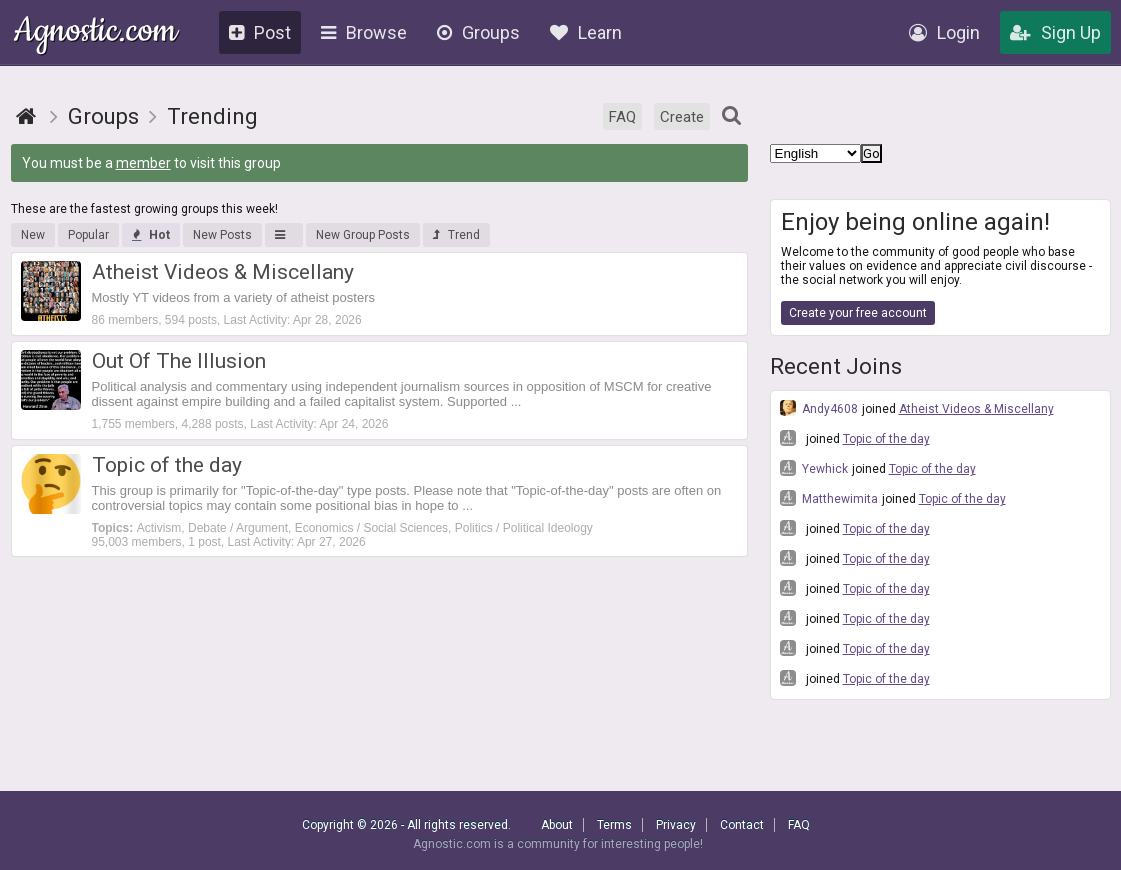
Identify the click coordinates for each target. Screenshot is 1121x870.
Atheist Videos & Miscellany (976, 409)
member (143, 163)
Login (944, 32)
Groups (478, 32)
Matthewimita (829, 498)
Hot (151, 235)
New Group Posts (363, 235)
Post (260, 32)
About (557, 825)
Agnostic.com (95, 33)
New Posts (222, 235)
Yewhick (814, 468)
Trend (456, 235)
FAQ (622, 117)
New (33, 235)
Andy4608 (819, 408)
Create (682, 117)
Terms (614, 825)
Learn (586, 32)
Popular (88, 235)
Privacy (676, 825)
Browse (364, 32)
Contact (742, 825)
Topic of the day (886, 439)
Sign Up (1055, 32)
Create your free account (858, 313)
